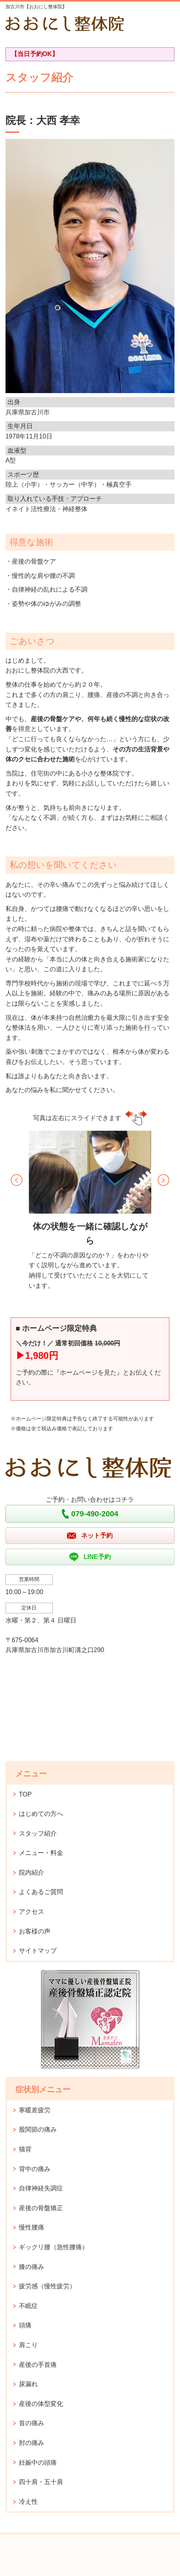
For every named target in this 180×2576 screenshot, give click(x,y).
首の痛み (31, 2423)
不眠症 (28, 2305)
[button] (16, 1180)
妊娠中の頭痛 (38, 2462)
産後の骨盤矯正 (41, 2208)
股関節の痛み (38, 2129)
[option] (90, 1213)
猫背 (25, 2149)
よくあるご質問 (41, 1891)
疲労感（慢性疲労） (47, 2286)
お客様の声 (34, 1931)
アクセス (31, 1911)
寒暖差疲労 (34, 2110)
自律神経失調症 (41, 2188)
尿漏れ (28, 2384)
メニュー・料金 (41, 1852)
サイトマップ (38, 1950)
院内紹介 (31, 1872)
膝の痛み (31, 2266)
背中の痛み (34, 2169)
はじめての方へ (41, 1813)
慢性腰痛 (31, 2227)
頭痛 (25, 2325)
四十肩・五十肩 (41, 2482)
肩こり (28, 2345)
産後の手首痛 (38, 2364)
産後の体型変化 (41, 2403)
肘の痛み (31, 2442)
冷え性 (28, 2501)
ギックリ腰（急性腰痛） (53, 2247)
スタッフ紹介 (38, 1833)
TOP (25, 1794)
